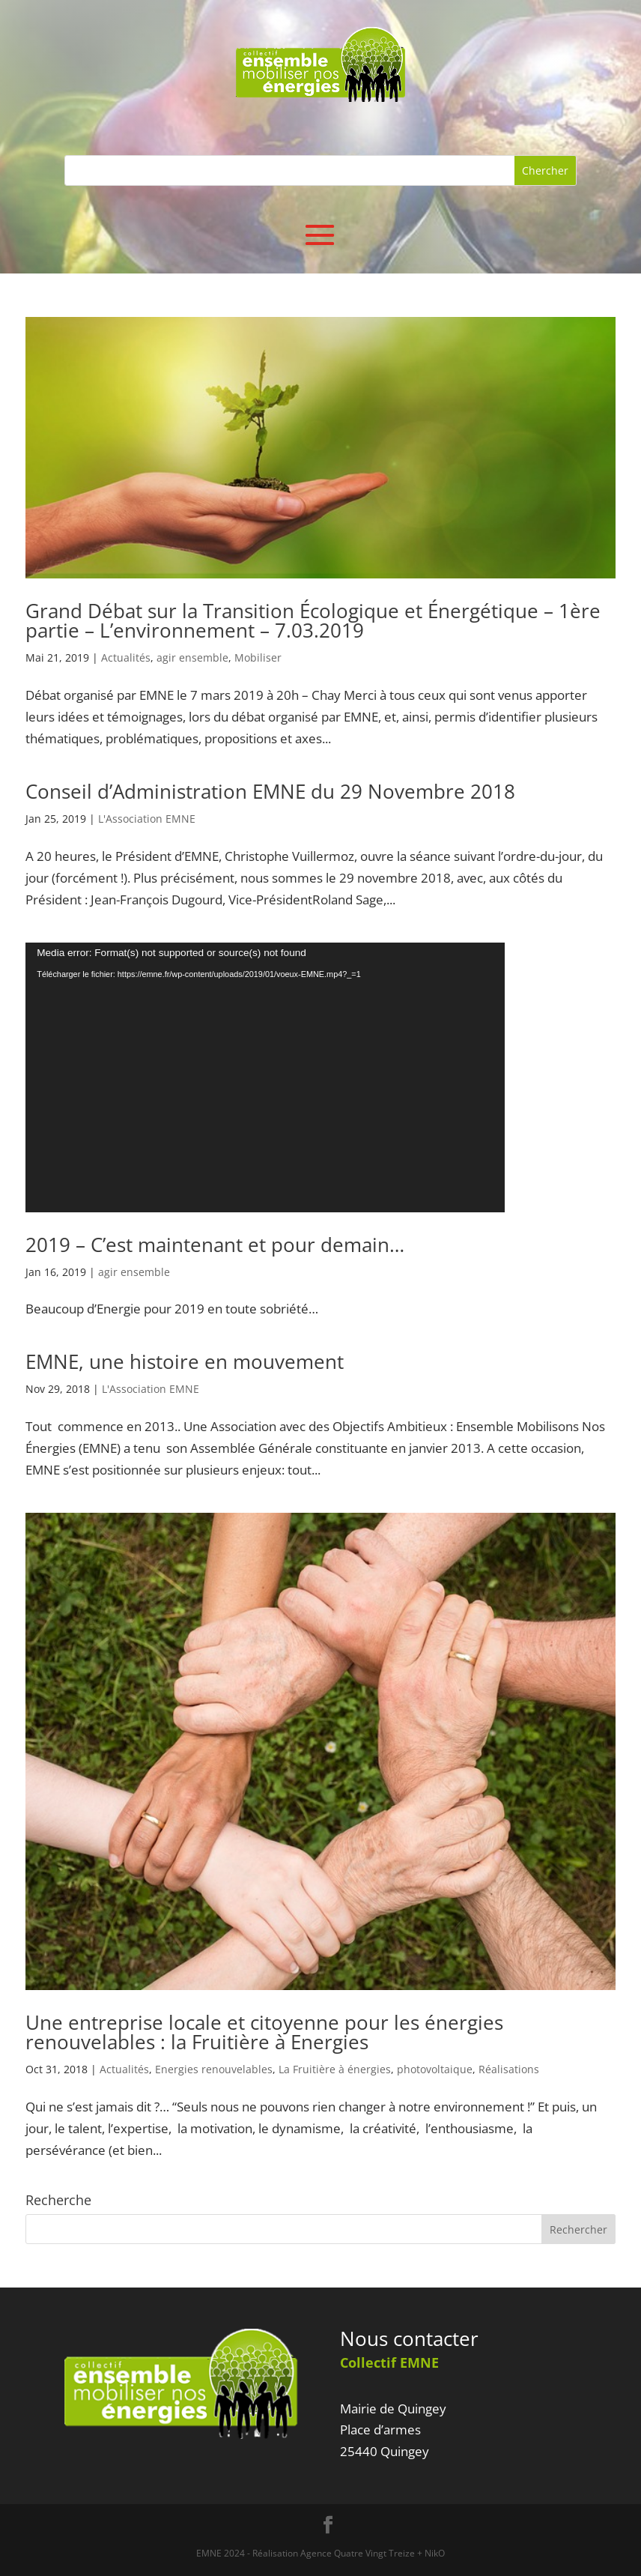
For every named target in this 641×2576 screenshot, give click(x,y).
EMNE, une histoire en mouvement (184, 1361)
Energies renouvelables (214, 2069)
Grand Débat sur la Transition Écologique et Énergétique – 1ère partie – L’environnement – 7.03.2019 (313, 620)
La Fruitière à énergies (335, 2069)
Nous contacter (409, 2338)
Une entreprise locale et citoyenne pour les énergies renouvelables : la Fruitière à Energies (264, 2032)
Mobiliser (258, 657)
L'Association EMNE (146, 818)
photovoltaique (435, 2069)
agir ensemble (192, 657)
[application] (265, 1077)
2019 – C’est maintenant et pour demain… (214, 1244)
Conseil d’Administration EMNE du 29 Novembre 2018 (270, 791)
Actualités (126, 657)
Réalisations (509, 2069)
